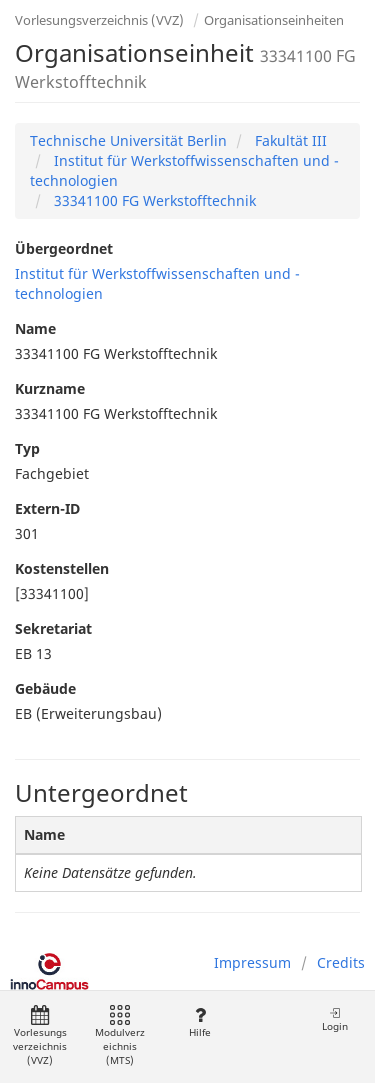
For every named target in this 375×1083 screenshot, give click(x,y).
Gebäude (45, 688)
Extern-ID (47, 508)
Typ (27, 448)
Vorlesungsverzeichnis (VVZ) (99, 20)
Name (35, 328)
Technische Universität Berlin (128, 140)
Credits (341, 962)
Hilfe (199, 1022)
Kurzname (50, 388)
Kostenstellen (62, 568)
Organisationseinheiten (274, 20)
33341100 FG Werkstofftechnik (153, 200)
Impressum (252, 962)
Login (335, 1019)
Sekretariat (53, 628)
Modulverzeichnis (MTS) (120, 1036)
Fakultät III (289, 140)
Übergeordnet (64, 248)
